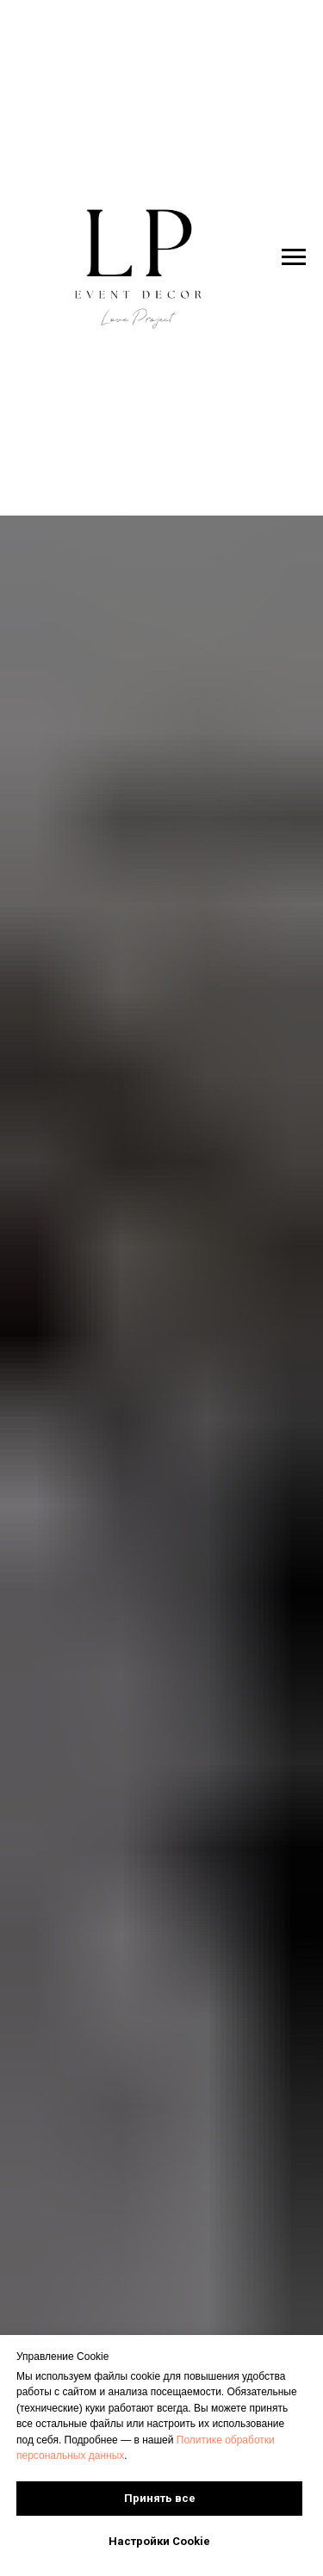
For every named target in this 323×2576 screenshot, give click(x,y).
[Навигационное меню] (294, 257)
